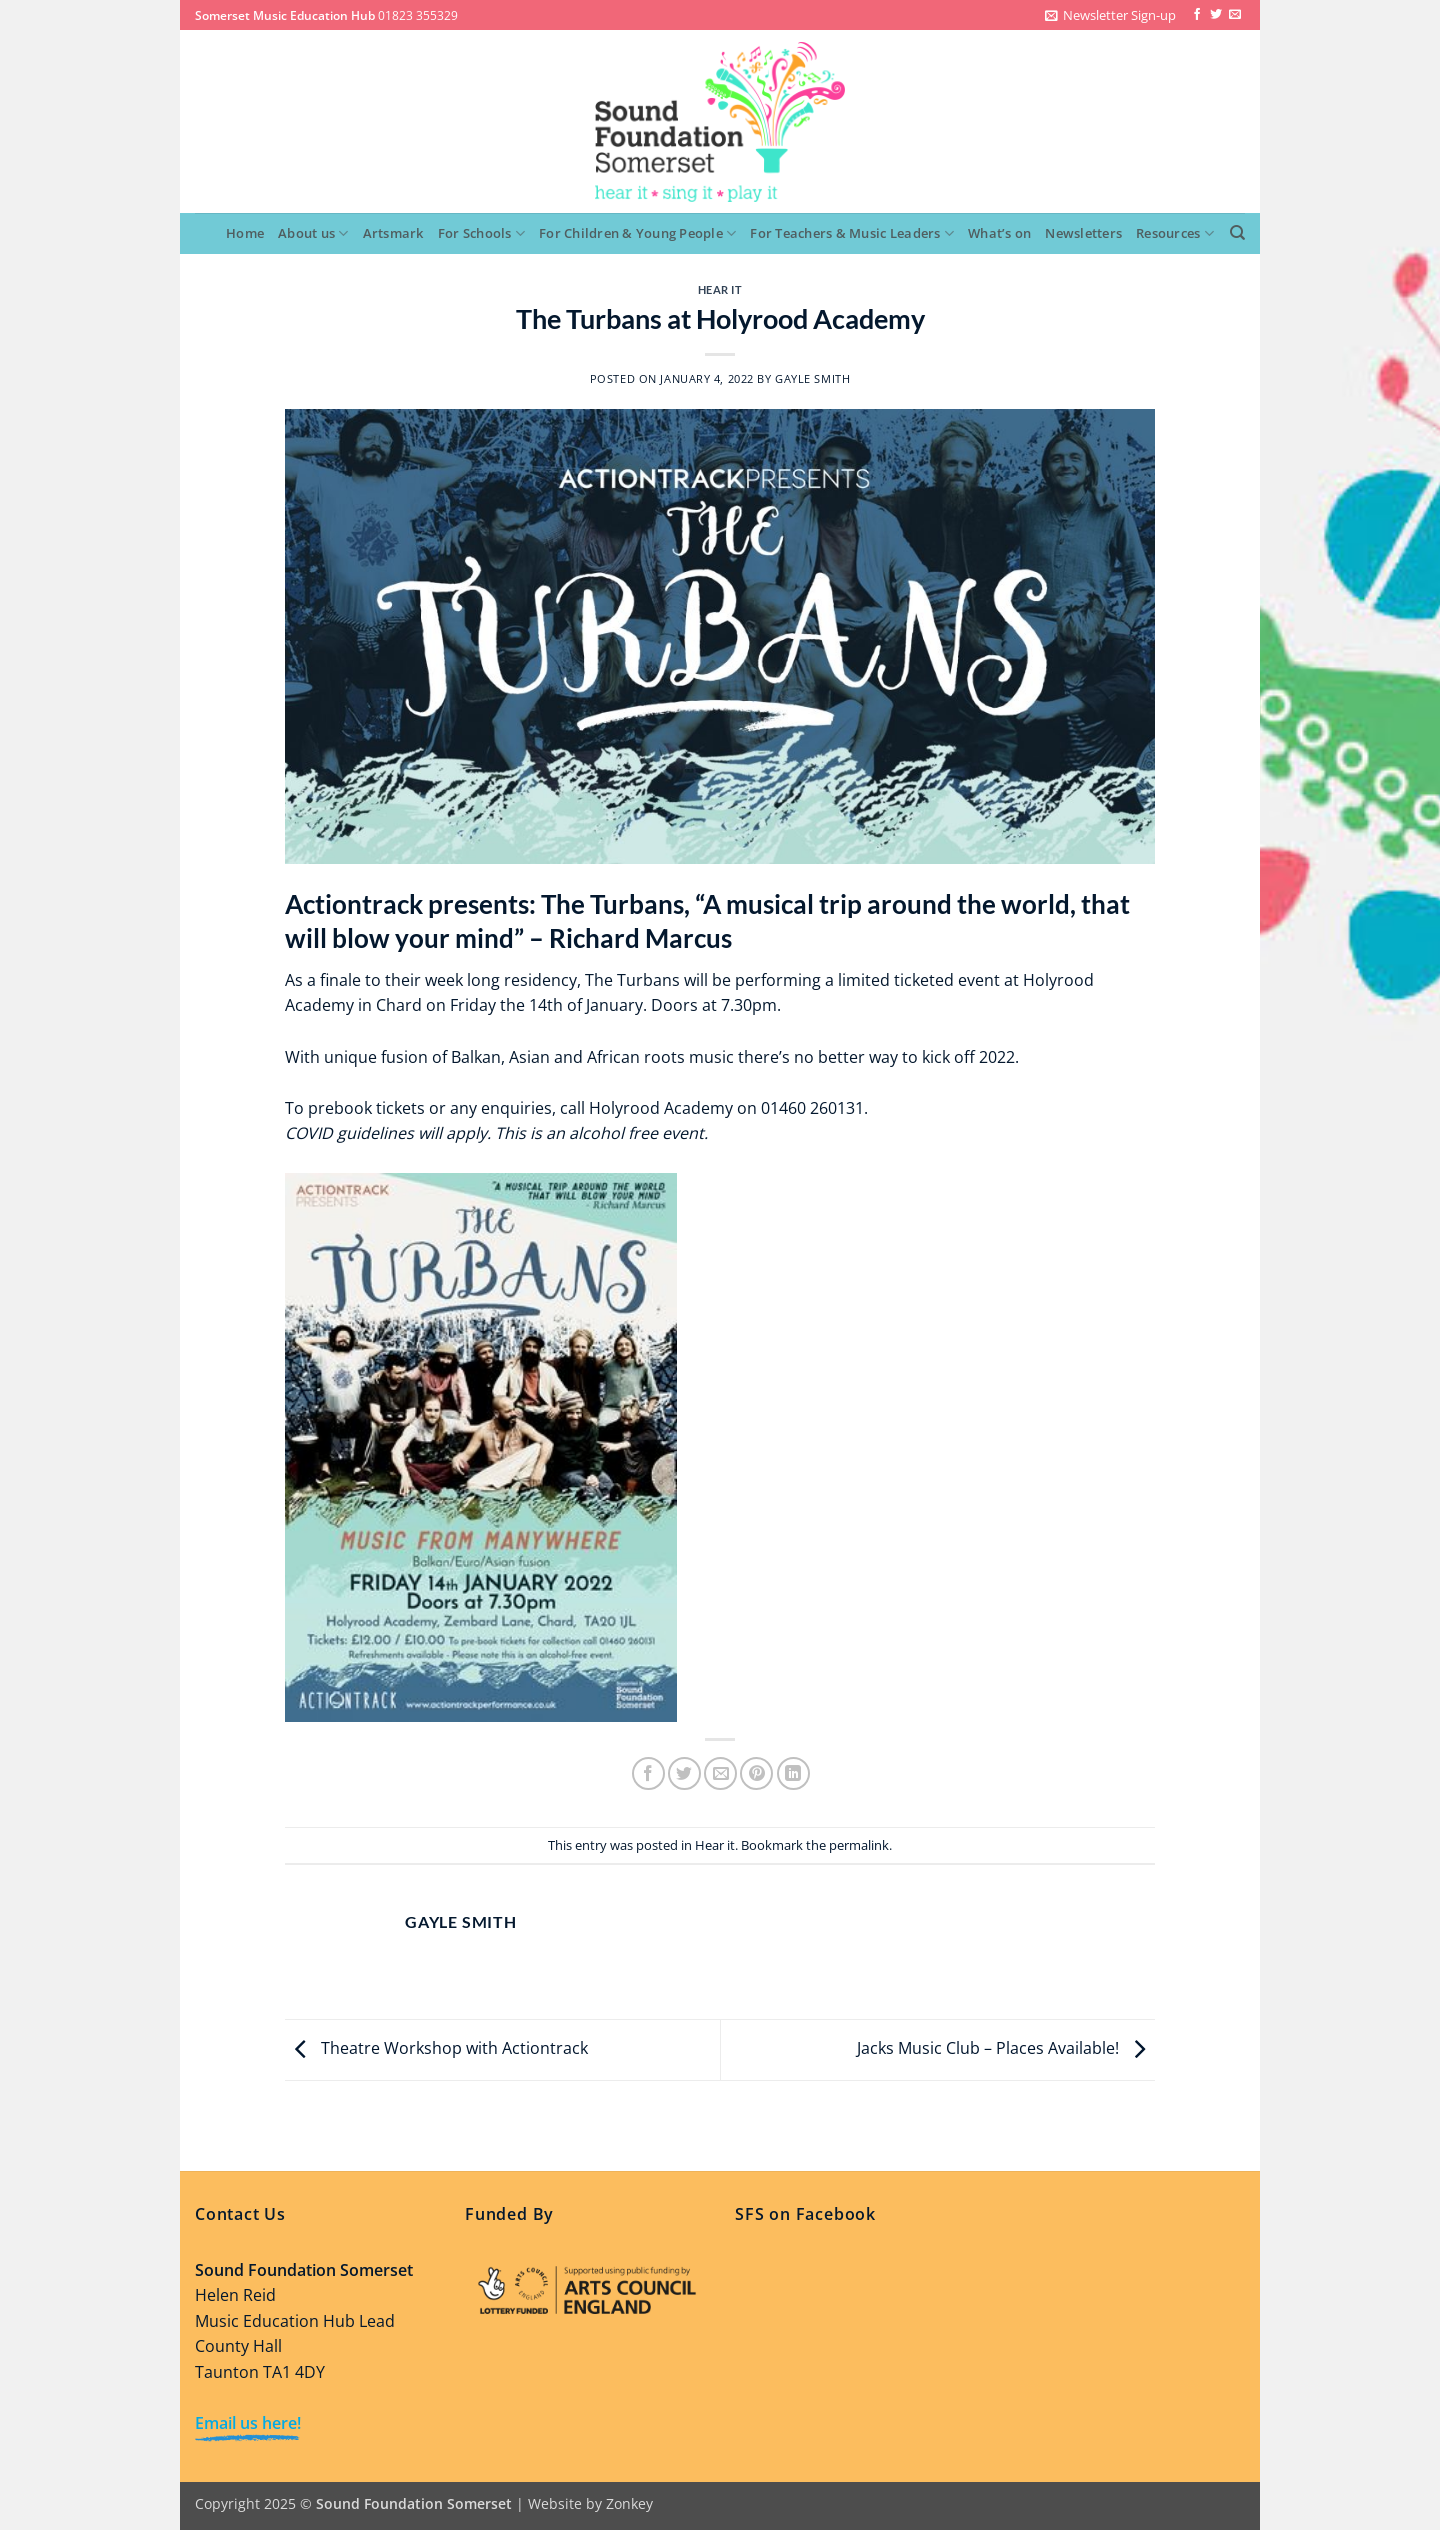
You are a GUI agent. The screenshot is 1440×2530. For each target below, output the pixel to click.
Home (245, 233)
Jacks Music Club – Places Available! (1006, 2048)
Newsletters (1083, 233)
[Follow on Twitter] (1216, 15)
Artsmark (393, 233)
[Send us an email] (1235, 15)
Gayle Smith (812, 378)
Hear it (720, 289)
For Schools (481, 233)
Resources (1175, 233)
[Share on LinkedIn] (793, 1773)
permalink (859, 1845)
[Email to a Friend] (720, 1773)
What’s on (999, 233)
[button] (1110, 15)
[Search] (1237, 233)
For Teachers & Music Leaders (852, 233)
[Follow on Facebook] (1197, 15)
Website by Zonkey (590, 2503)
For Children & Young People (637, 233)
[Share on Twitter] (684, 1773)
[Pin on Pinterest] (756, 1773)
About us (313, 233)
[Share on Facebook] (648, 1773)
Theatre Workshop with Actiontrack (436, 2048)
